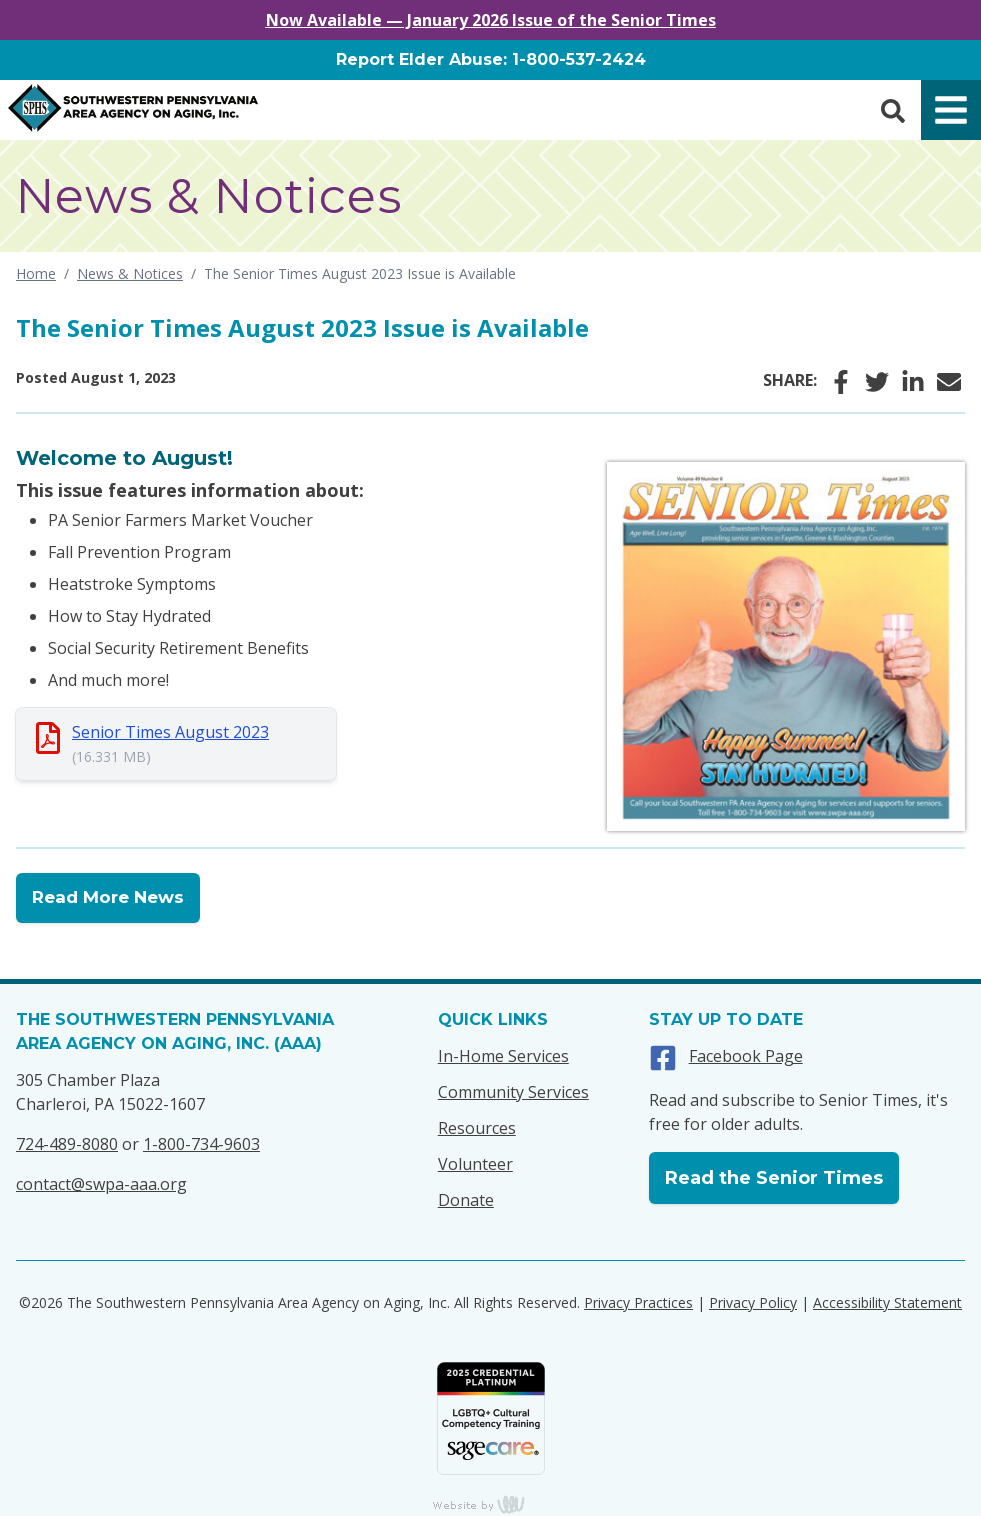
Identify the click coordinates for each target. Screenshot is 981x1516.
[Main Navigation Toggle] (951, 110)
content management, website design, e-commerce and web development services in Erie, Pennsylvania (491, 1504)
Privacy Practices (638, 1302)
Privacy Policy (753, 1302)
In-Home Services (503, 1056)
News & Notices (130, 273)
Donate (466, 1200)
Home (36, 273)
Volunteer (475, 1164)
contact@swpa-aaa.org (101, 1184)
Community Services (513, 1092)
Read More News (108, 897)
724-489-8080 (67, 1144)
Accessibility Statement (887, 1302)
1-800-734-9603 (201, 1144)
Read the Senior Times (774, 1178)
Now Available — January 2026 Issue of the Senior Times (491, 20)
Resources (477, 1128)
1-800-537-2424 (579, 59)
